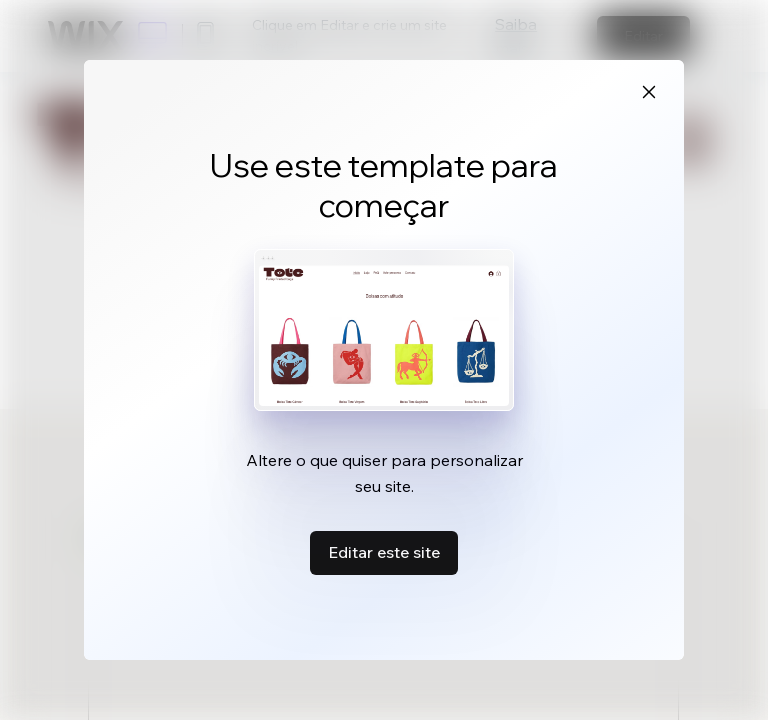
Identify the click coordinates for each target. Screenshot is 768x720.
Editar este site (384, 552)
